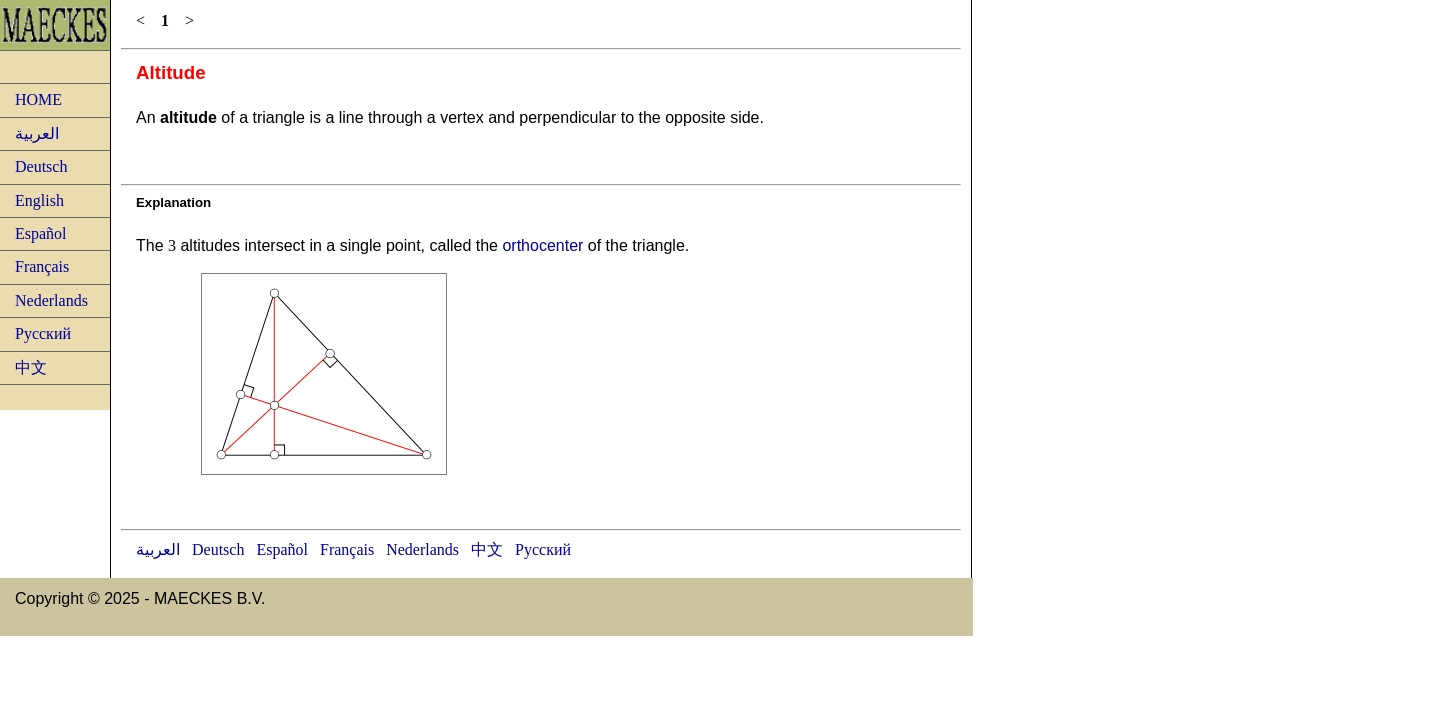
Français (42, 266)
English (39, 200)
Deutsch (41, 166)
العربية (37, 133)
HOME (38, 99)
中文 (31, 367)
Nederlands (51, 300)
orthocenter (542, 245)
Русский (43, 333)
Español (41, 233)
